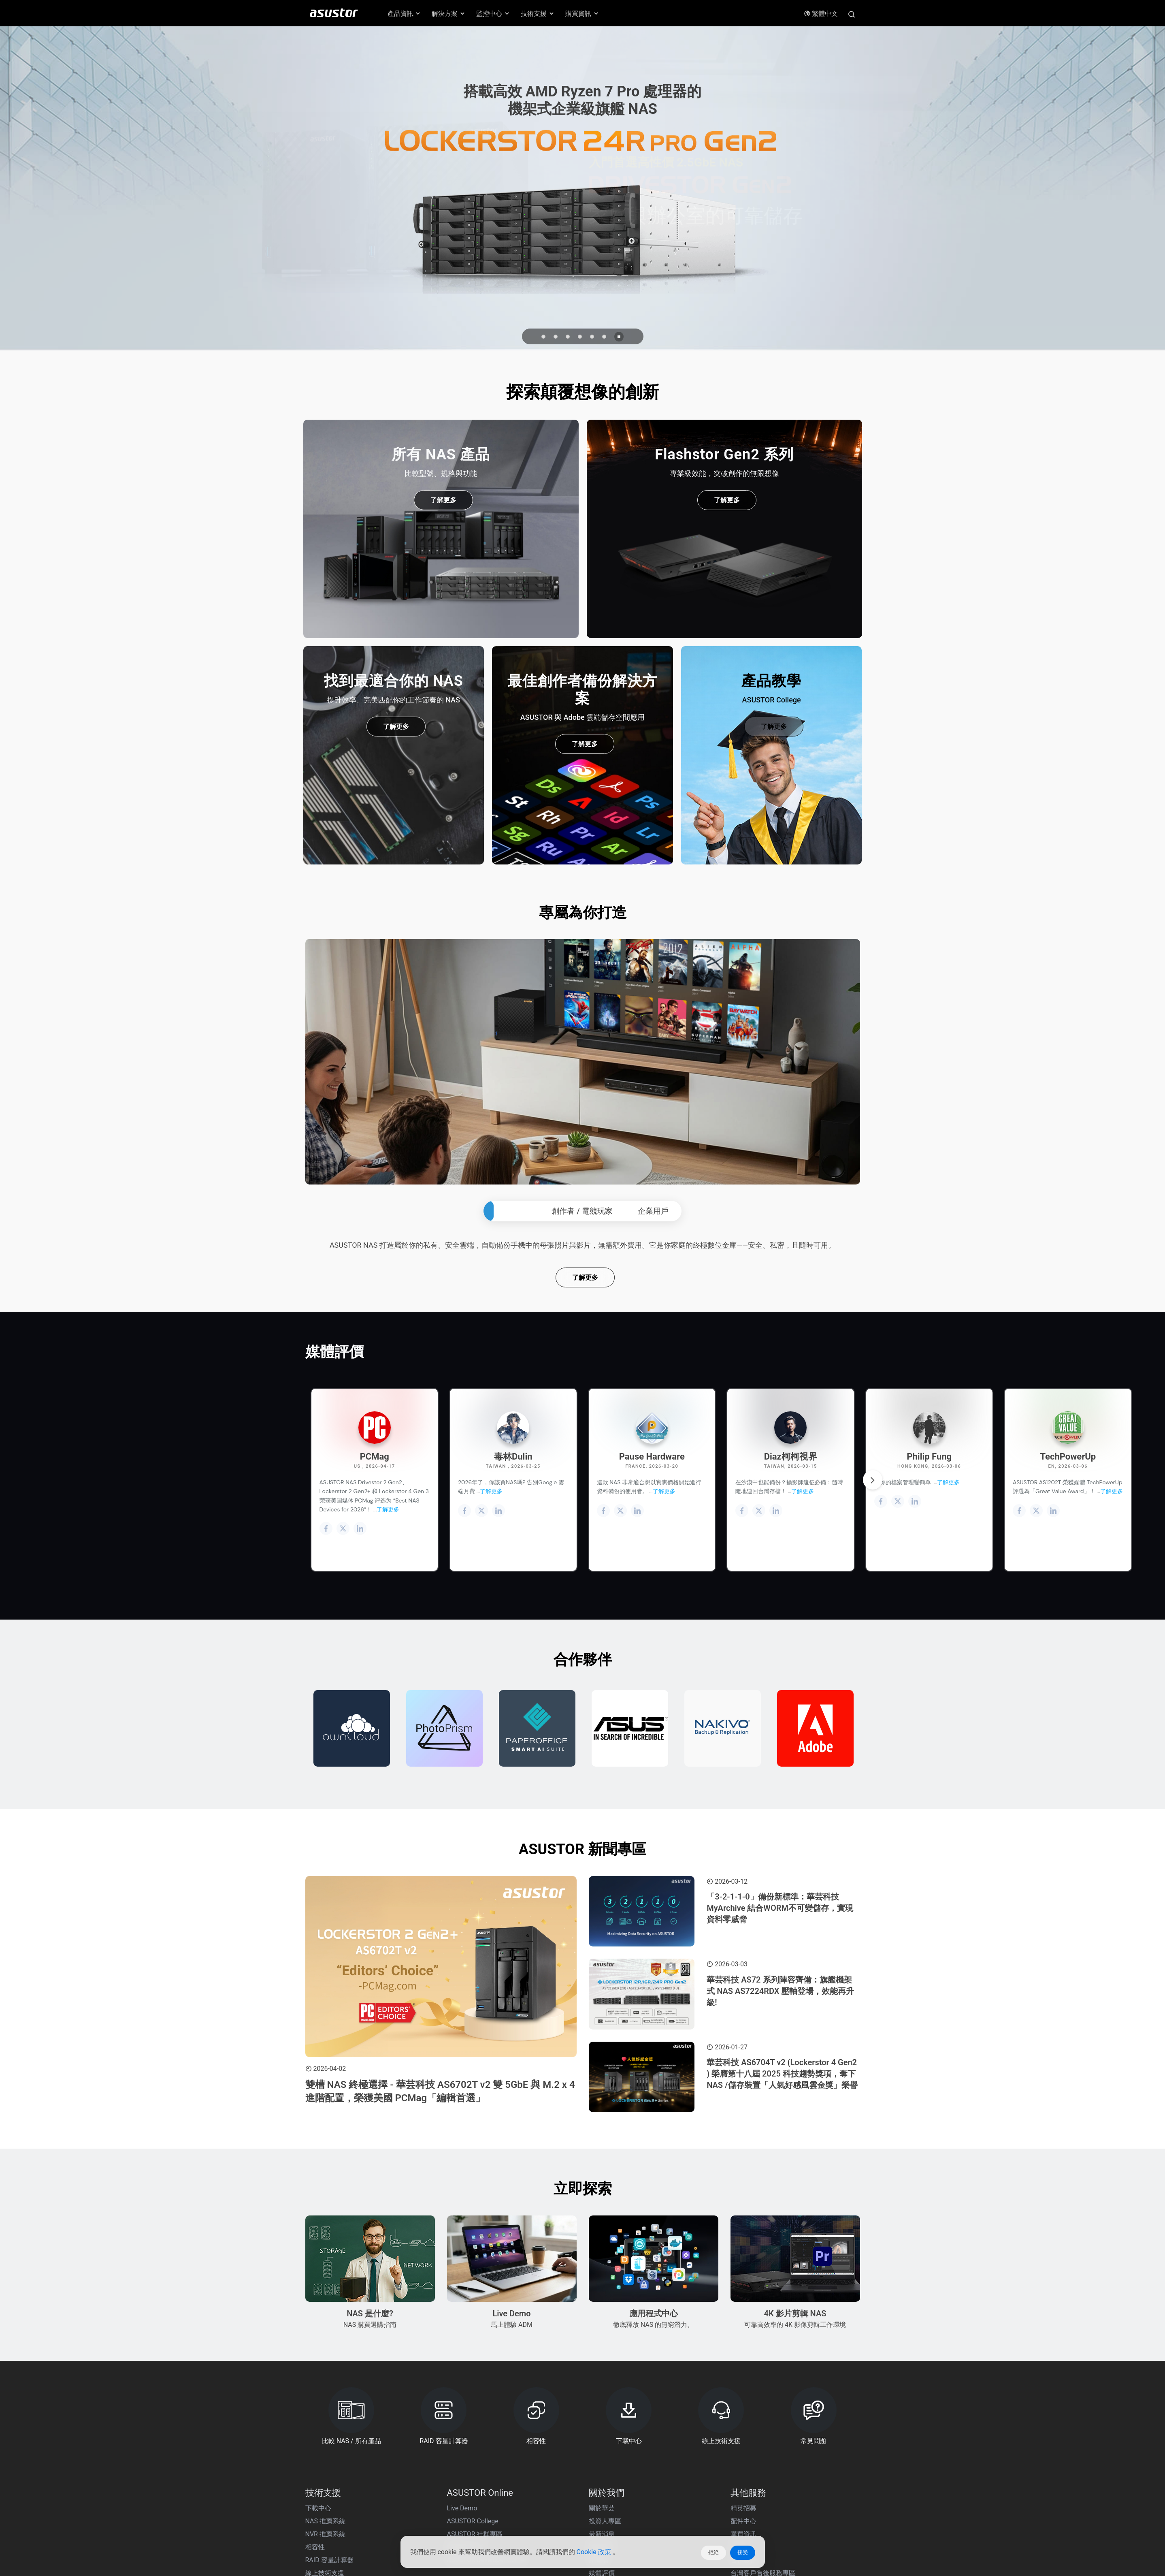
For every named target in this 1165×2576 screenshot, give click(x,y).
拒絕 (713, 2552)
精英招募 (743, 2557)
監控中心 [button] (493, 13)
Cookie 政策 (595, 2553)
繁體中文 (821, 13)
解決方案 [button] (449, 13)
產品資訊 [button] (405, 13)
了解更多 (585, 1327)
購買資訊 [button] (582, 13)
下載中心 (318, 2557)
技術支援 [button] (538, 13)
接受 (742, 2552)
